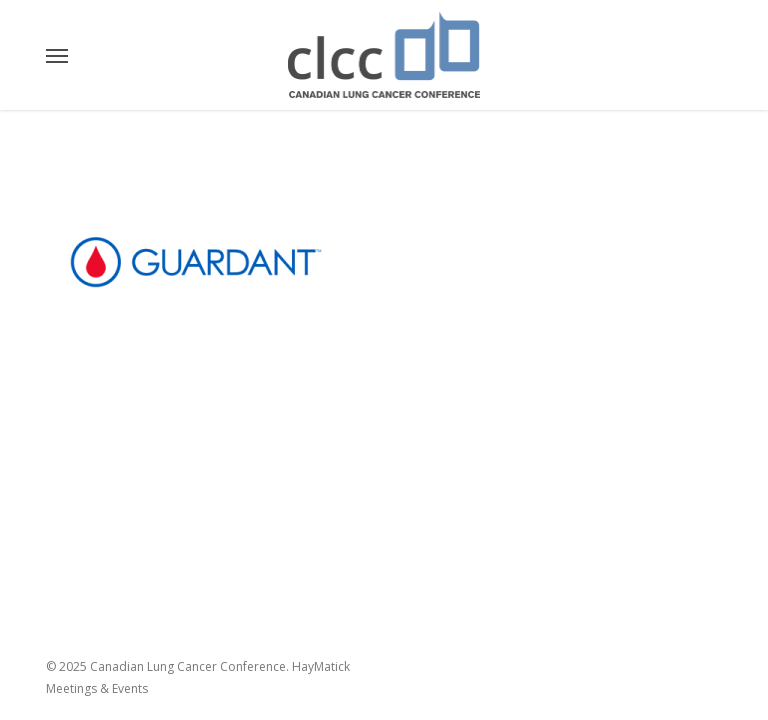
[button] (57, 55)
